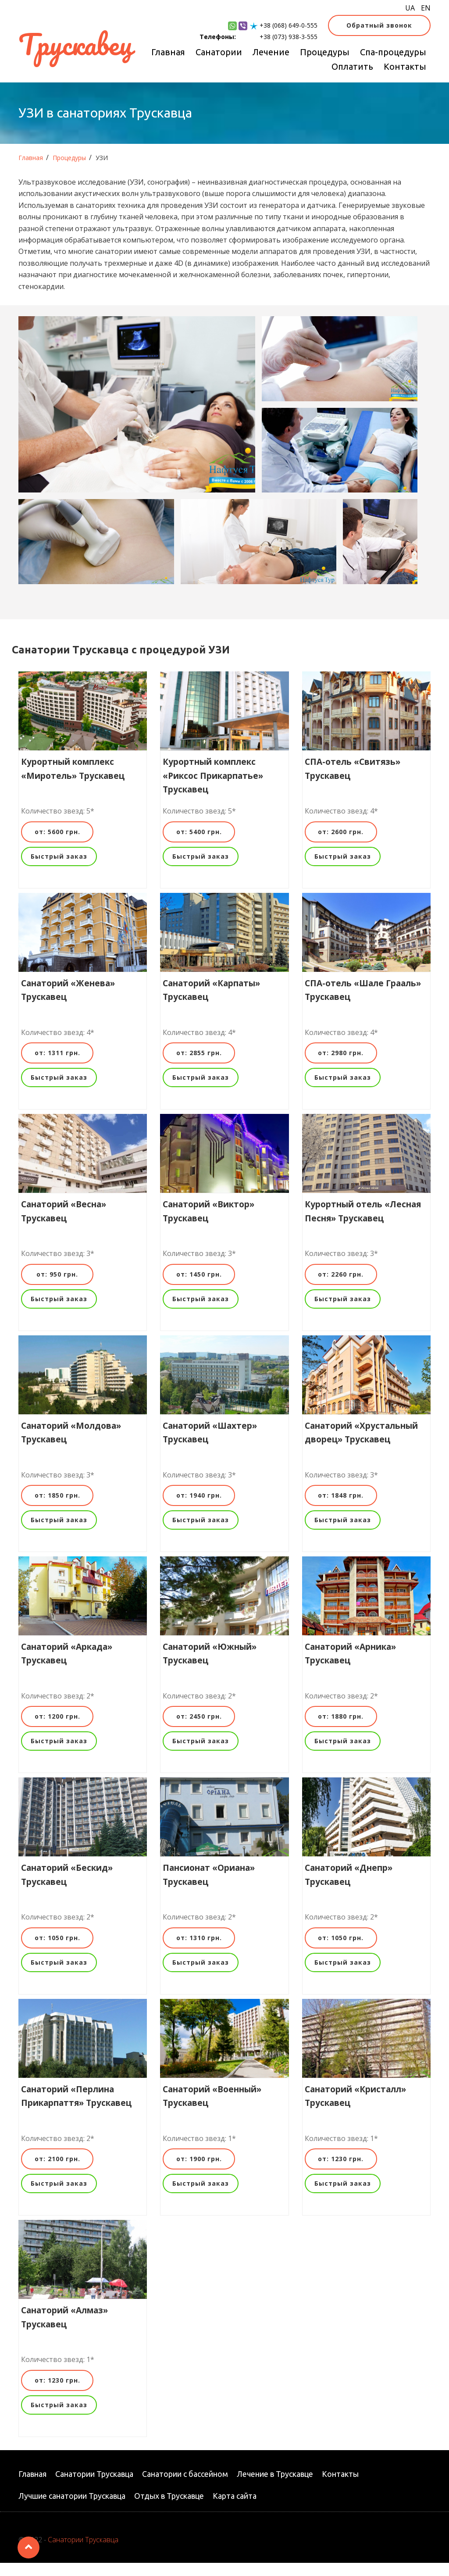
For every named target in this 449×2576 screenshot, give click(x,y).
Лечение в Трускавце (275, 2487)
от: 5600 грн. (57, 845)
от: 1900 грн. (199, 2172)
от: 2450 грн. (199, 1729)
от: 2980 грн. (340, 1066)
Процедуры (324, 52)
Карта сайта (235, 2509)
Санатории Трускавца (94, 2487)
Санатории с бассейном (185, 2487)
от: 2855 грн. (199, 1066)
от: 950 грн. (57, 1287)
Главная (168, 52)
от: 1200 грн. (57, 1729)
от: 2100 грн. (57, 2172)
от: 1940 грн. (199, 1508)
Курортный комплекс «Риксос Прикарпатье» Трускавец (213, 788)
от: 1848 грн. (340, 1508)
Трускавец (75, 44)
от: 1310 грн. (199, 1951)
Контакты (405, 66)
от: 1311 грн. (57, 1066)
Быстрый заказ (59, 869)
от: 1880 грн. (340, 1729)
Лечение (271, 52)
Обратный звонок (379, 25)
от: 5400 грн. (199, 845)
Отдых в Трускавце (169, 2509)
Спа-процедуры (393, 52)
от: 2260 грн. (340, 1287)
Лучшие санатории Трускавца (71, 2509)
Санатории (219, 52)
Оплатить (352, 66)
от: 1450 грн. (199, 1287)
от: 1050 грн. (57, 1951)
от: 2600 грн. (340, 845)
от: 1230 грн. (340, 2172)
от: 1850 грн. (57, 1508)
